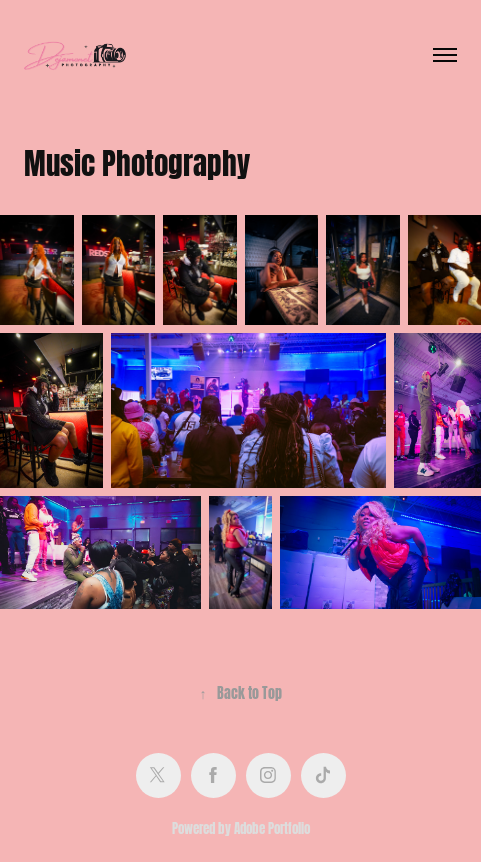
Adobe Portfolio (272, 827)
